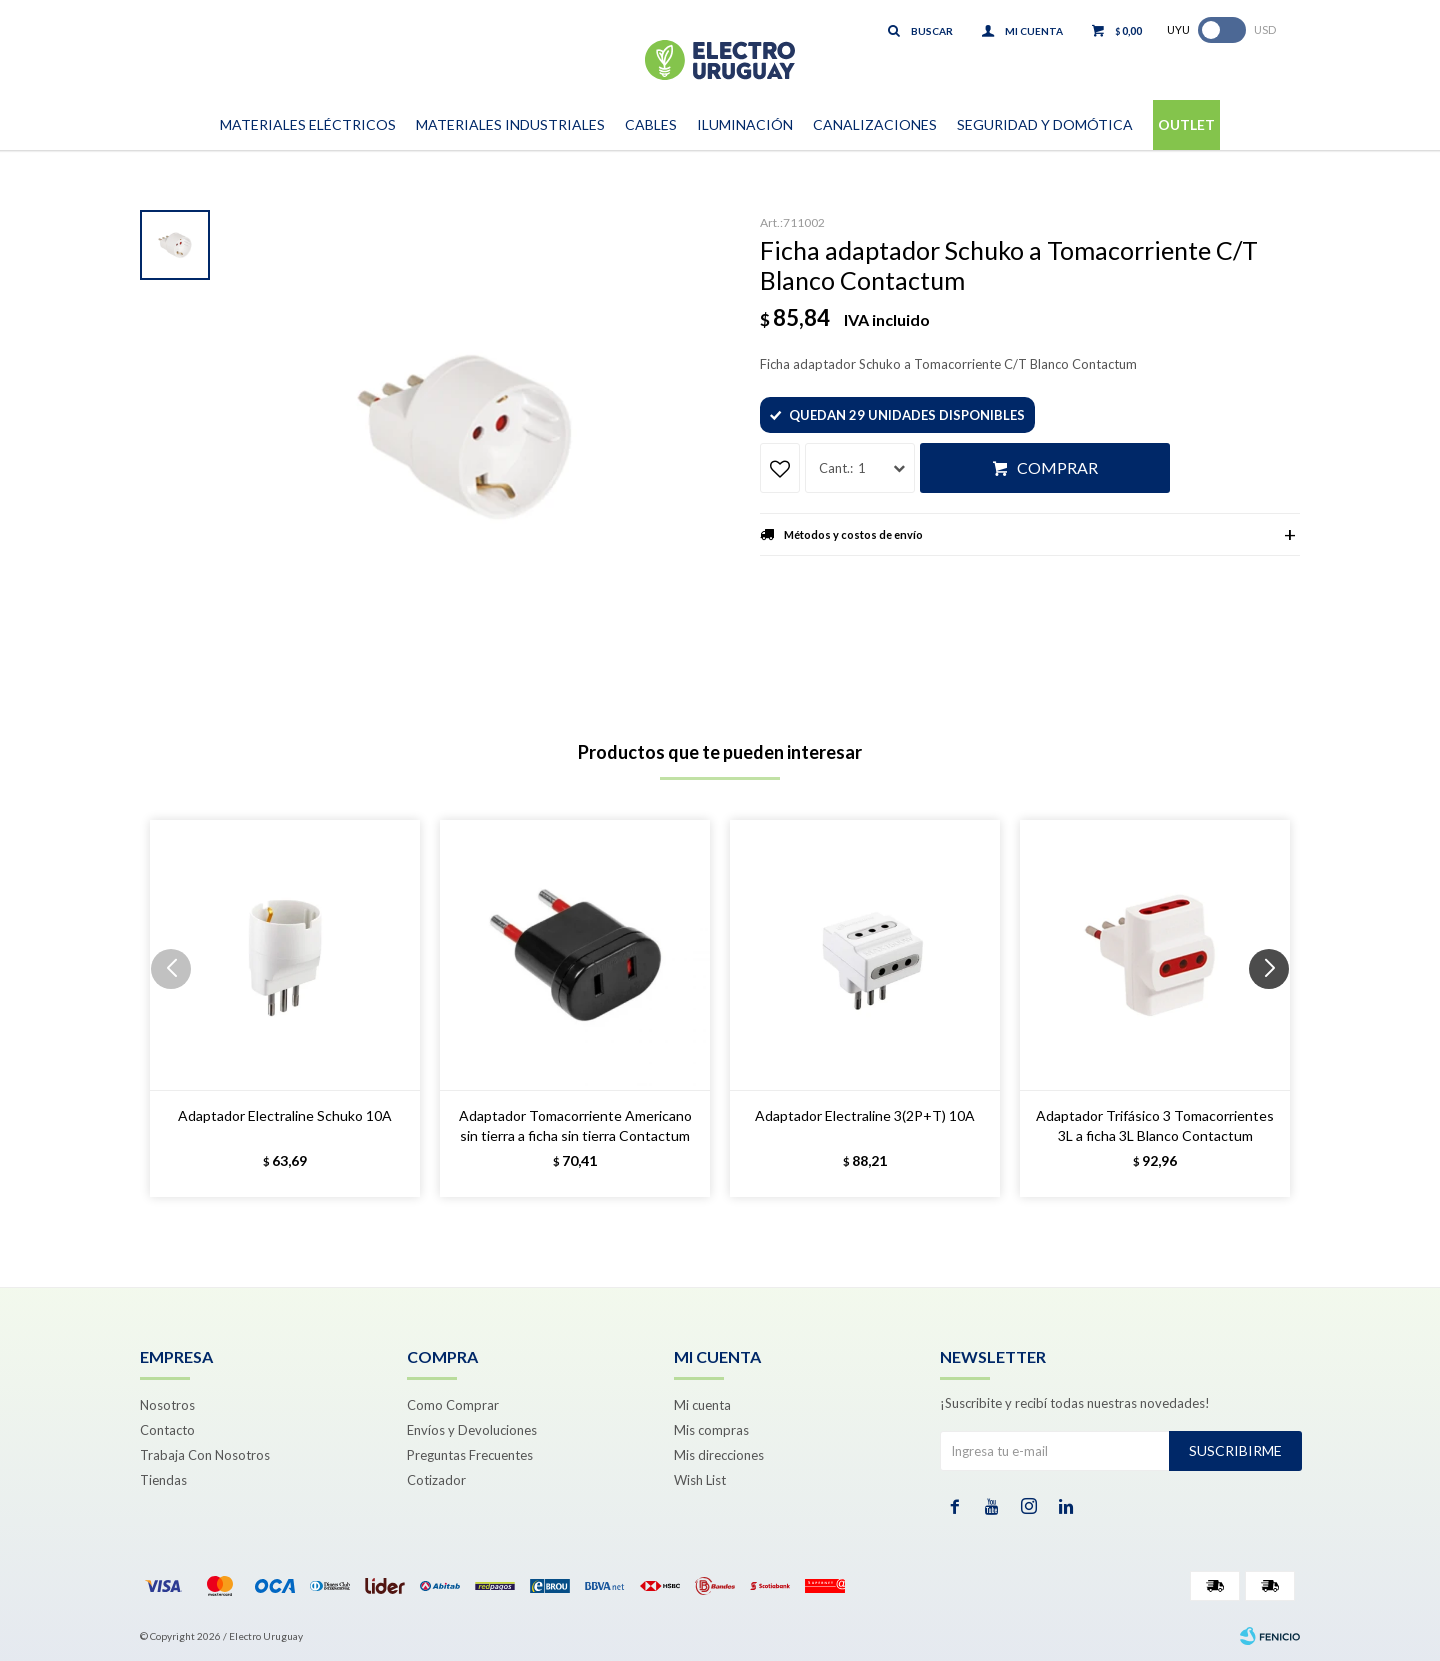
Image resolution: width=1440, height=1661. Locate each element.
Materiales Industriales (510, 124)
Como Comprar (453, 1405)
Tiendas (163, 1480)
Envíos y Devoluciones (472, 1430)
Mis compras (711, 1430)
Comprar (1057, 467)
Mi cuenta (702, 1405)
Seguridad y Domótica (1045, 124)
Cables (651, 124)
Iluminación (745, 124)
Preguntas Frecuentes (470, 1455)
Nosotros (167, 1405)
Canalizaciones (875, 124)
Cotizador (436, 1480)
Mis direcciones (719, 1455)
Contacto (167, 1430)
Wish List (700, 1480)
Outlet (1186, 124)
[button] (1276, 1009)
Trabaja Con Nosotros (205, 1455)
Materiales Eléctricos (308, 124)
